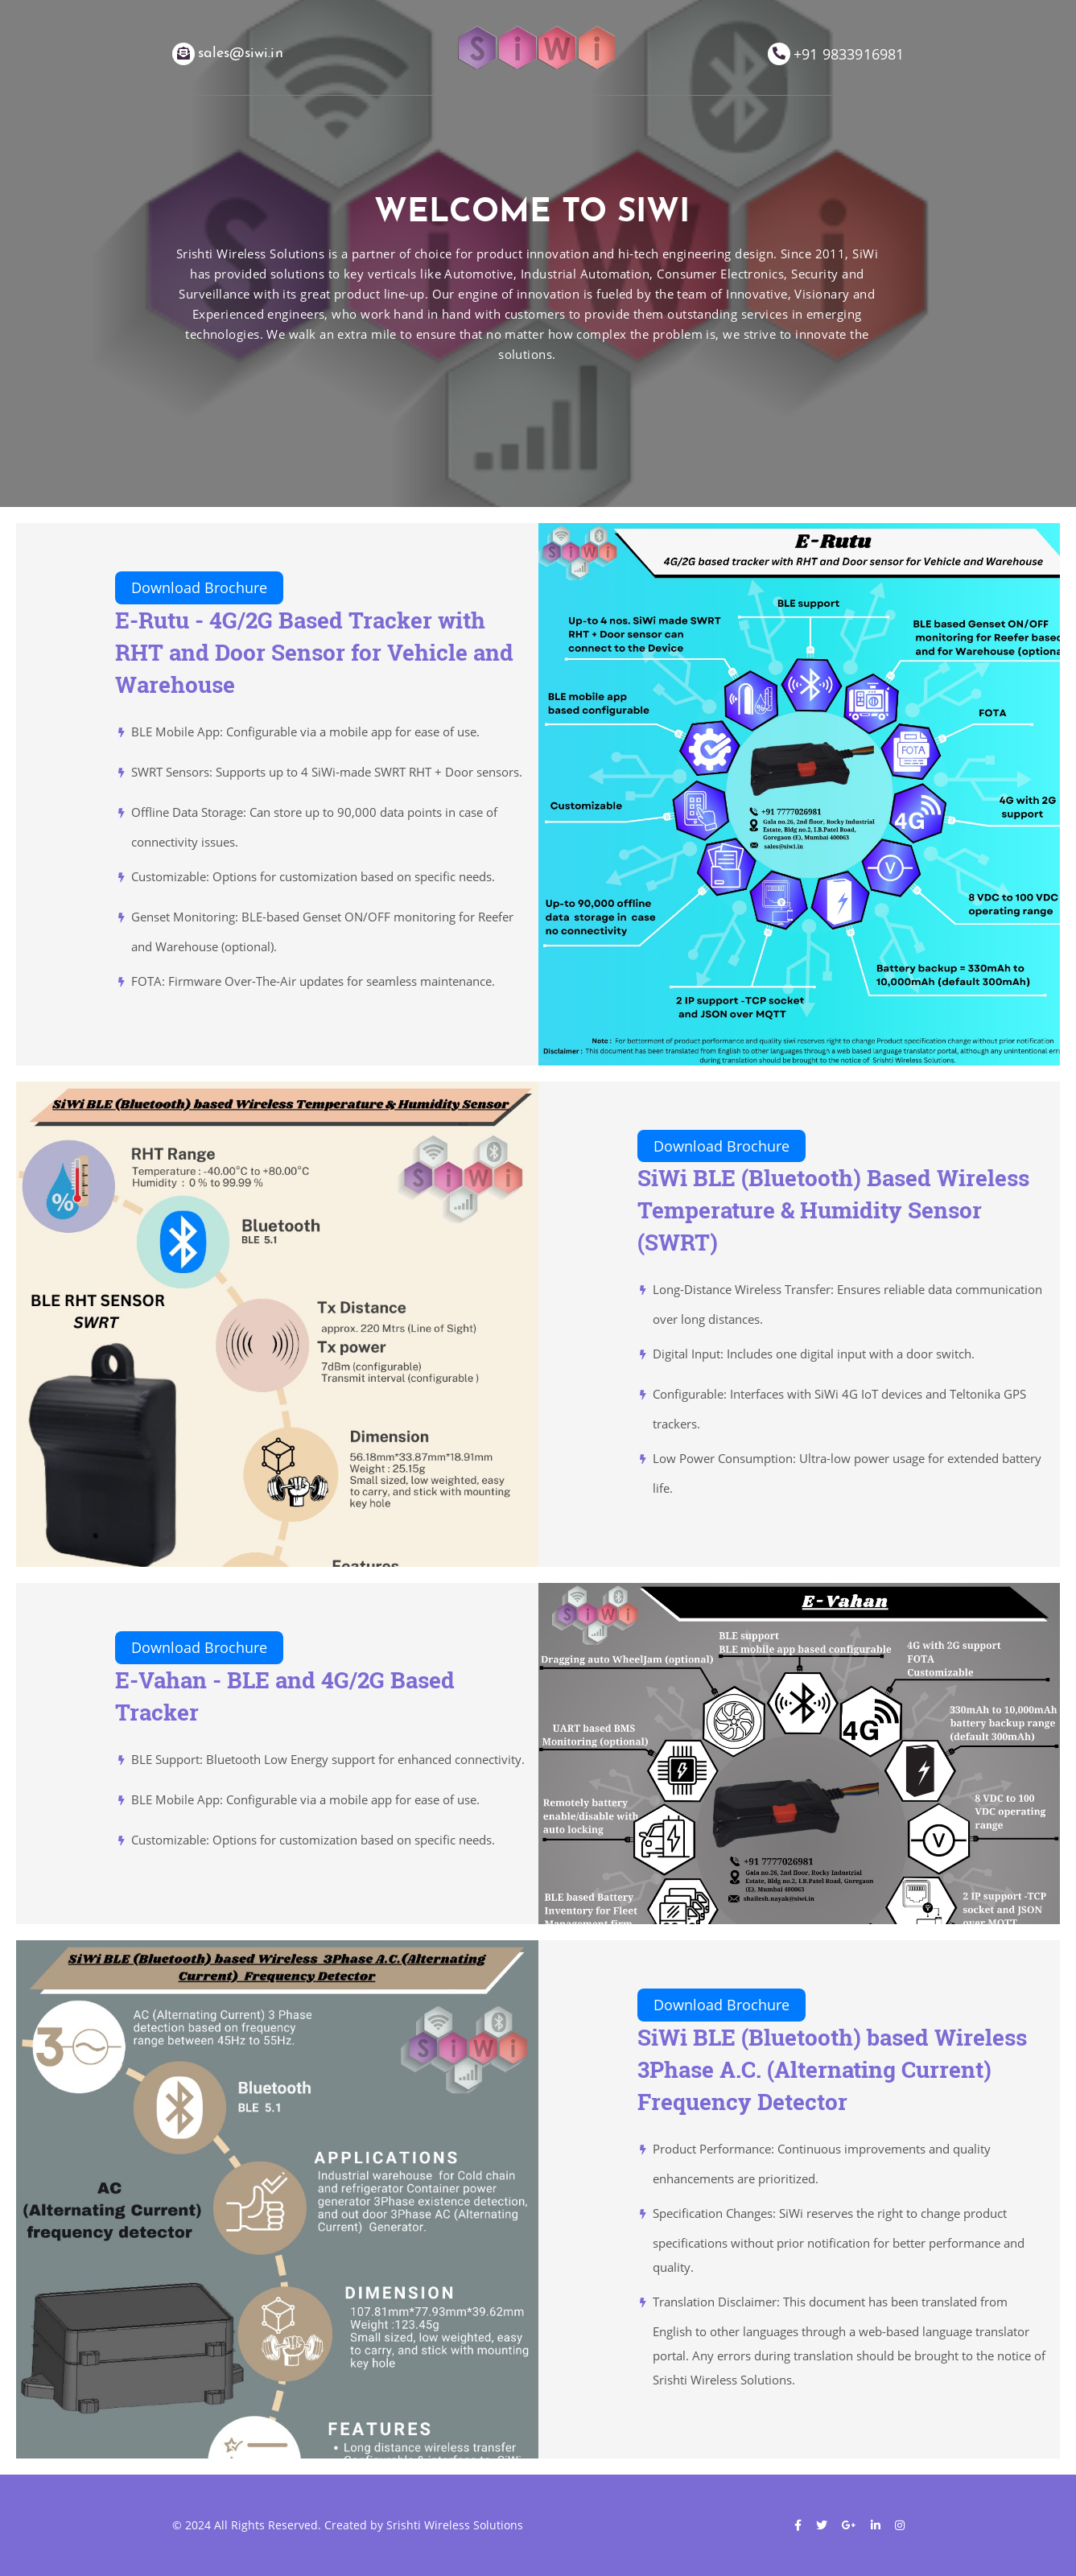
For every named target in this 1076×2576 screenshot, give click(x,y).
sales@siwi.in (240, 53)
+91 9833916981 (849, 54)
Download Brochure (199, 587)
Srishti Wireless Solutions (454, 2525)
